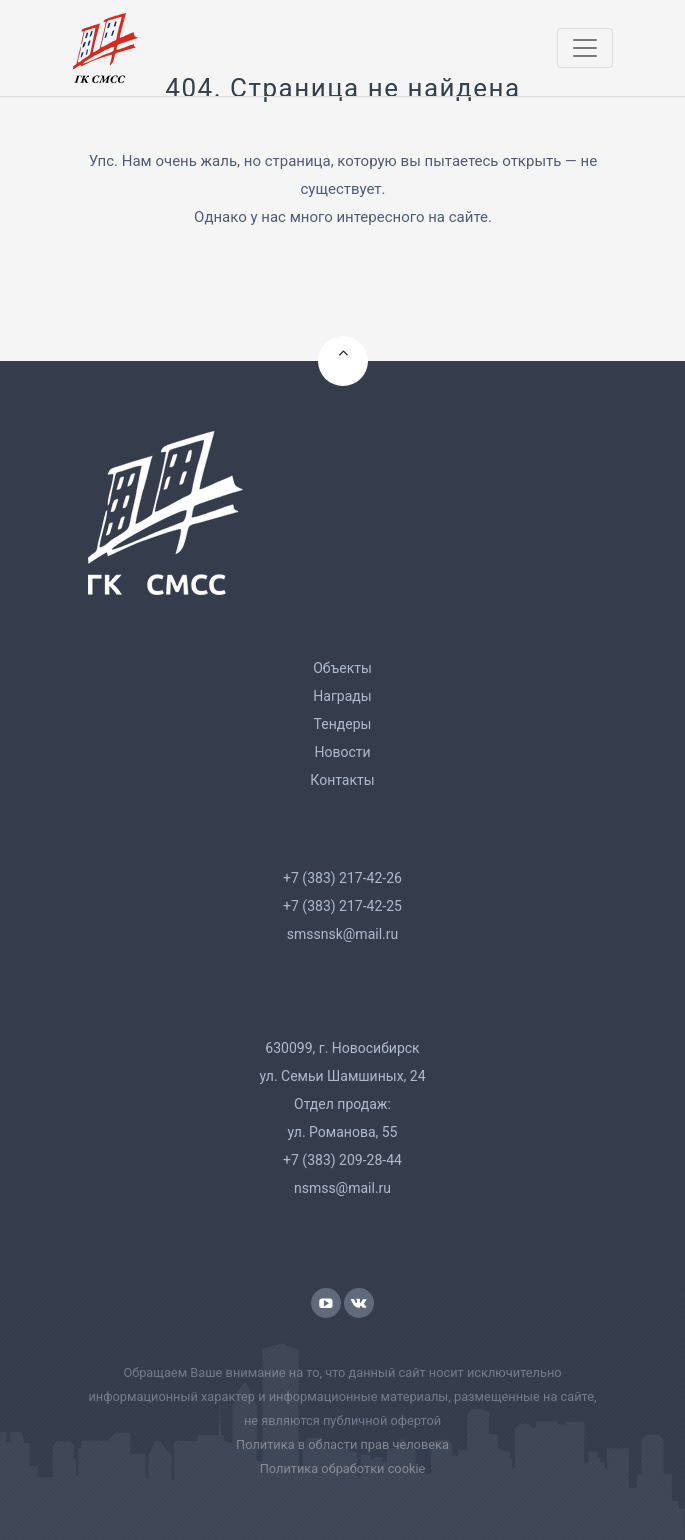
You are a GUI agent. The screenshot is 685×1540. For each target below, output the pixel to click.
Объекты (342, 668)
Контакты (342, 780)
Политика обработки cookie (343, 1468)
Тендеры (343, 724)
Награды (342, 696)
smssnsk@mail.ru (342, 934)
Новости (342, 752)
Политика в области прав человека (342, 1444)
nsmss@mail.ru (342, 1188)
